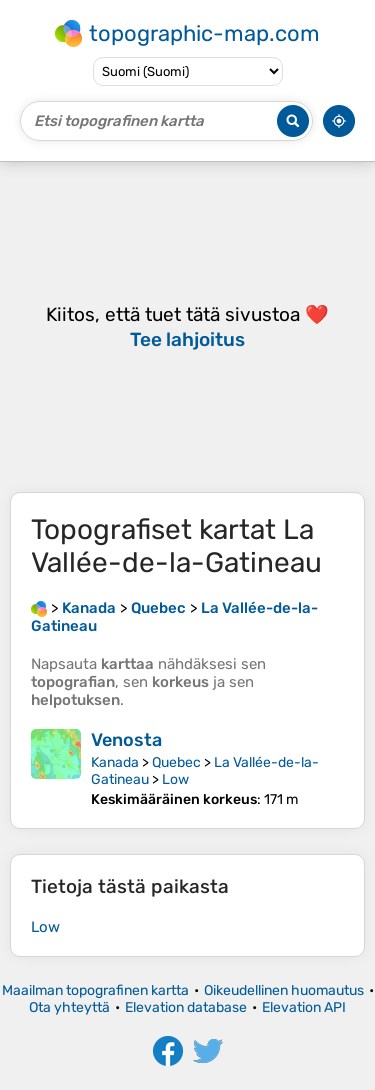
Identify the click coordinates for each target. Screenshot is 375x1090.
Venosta (126, 740)
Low (175, 779)
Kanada (115, 762)
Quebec (176, 762)
